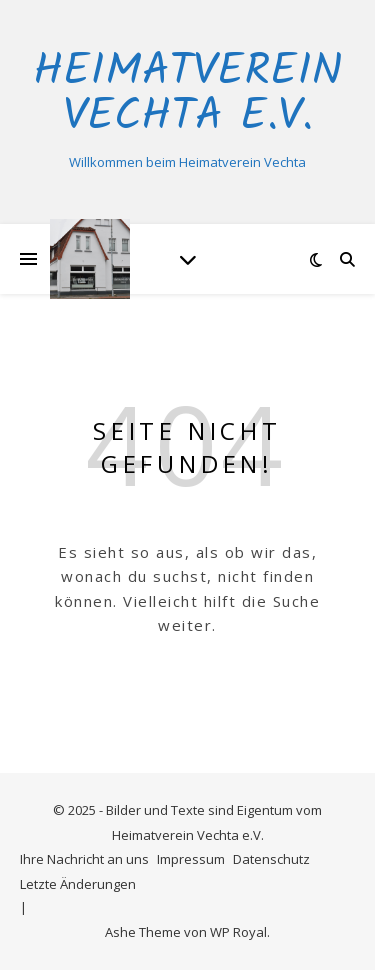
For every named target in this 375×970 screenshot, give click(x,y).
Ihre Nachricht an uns (84, 859)
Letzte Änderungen (78, 884)
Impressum (191, 859)
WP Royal (238, 932)
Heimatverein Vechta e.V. (187, 95)
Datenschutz (271, 859)
